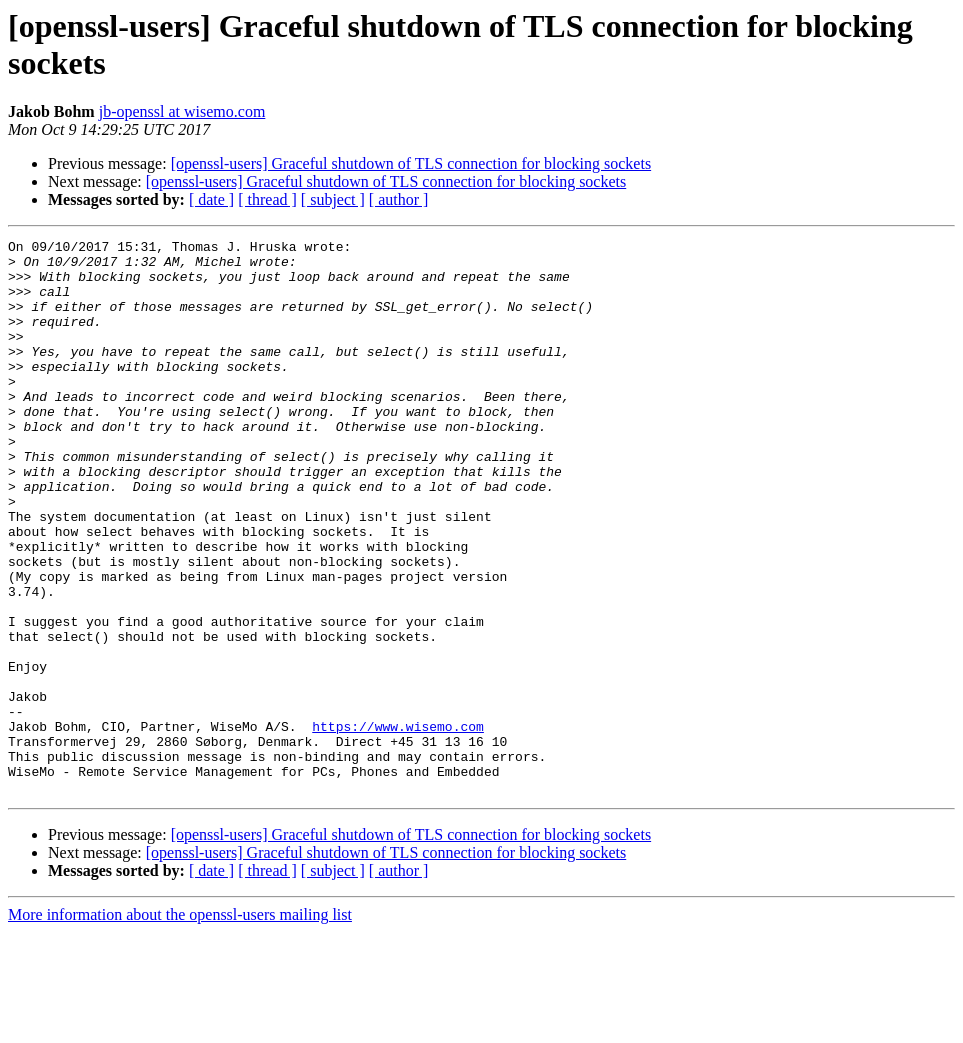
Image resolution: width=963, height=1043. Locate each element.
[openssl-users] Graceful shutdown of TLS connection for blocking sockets (411, 163)
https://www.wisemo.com (398, 825)
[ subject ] (333, 199)
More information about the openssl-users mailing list (180, 1025)
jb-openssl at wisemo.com (182, 111)
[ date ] (211, 199)
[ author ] (399, 199)
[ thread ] (267, 199)
